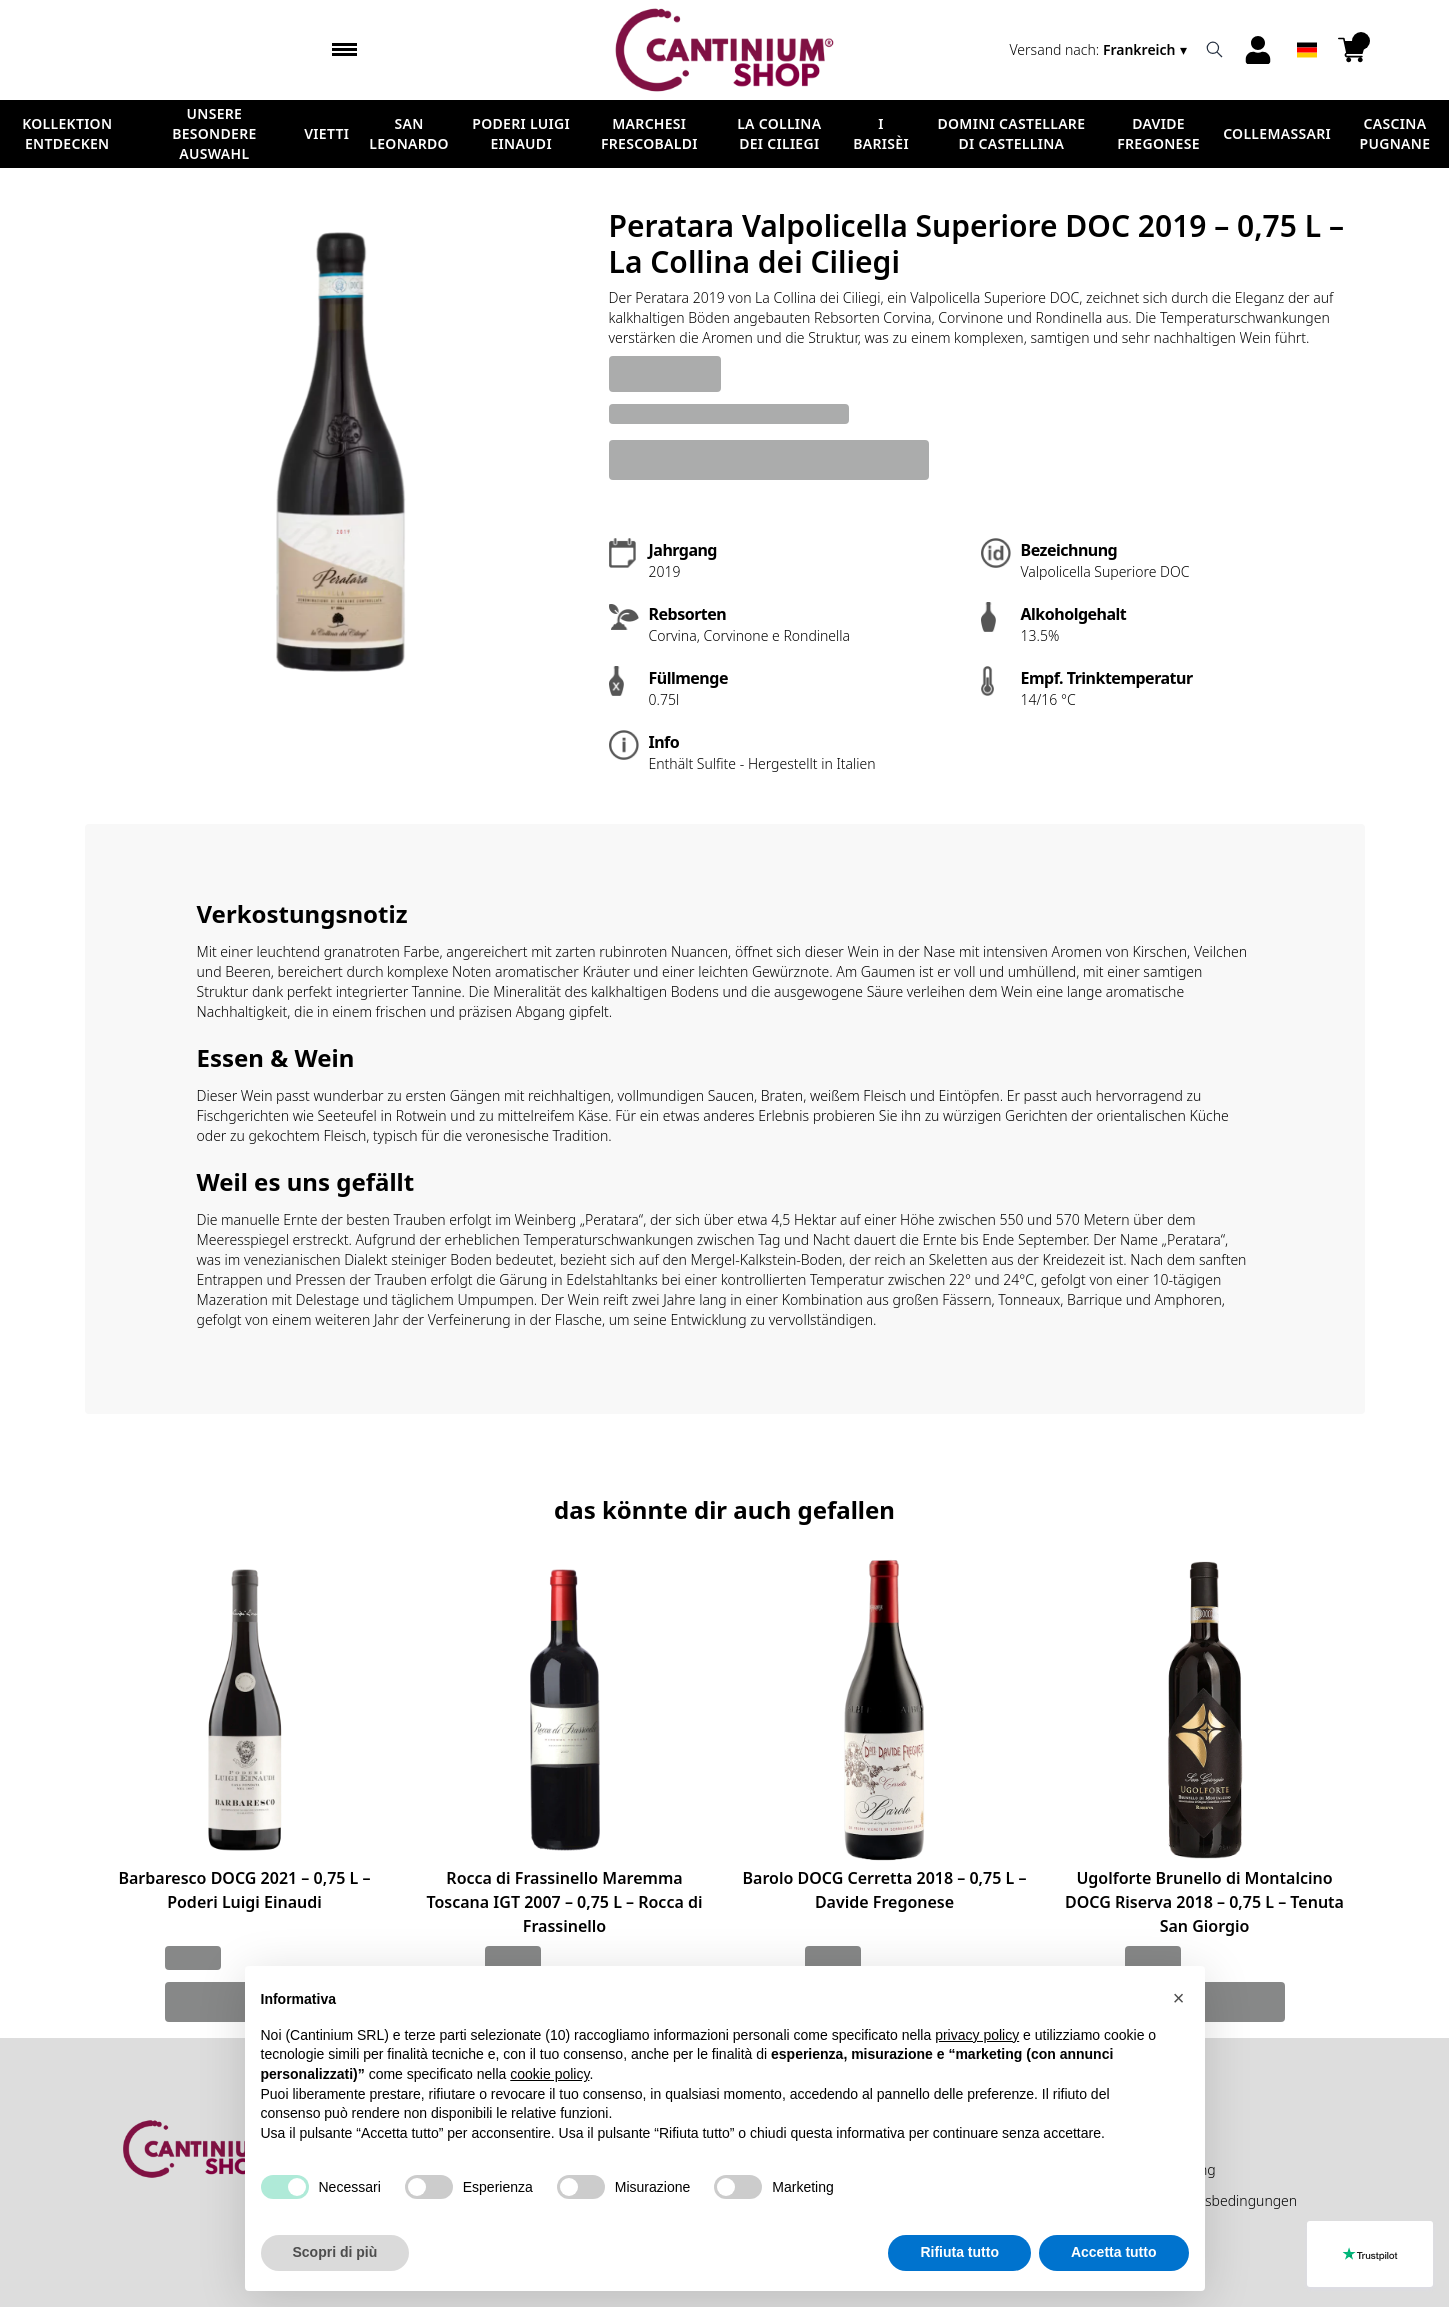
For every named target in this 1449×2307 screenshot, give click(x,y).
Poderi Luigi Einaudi (521, 133)
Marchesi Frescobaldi (649, 133)
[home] (724, 50)
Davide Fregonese (1158, 133)
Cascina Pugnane (1395, 133)
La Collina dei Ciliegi (779, 133)
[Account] (1258, 50)
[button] (1179, 1998)
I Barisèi (881, 133)
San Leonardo (409, 133)
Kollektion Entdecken (67, 133)
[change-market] (1100, 50)
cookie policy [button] (549, 2074)
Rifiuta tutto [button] (959, 2252)
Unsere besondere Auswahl (214, 133)
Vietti (326, 133)
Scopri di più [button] (335, 2252)
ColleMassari (1277, 133)
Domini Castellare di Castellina (1011, 133)
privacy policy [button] (977, 2035)
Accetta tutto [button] (1114, 2252)
